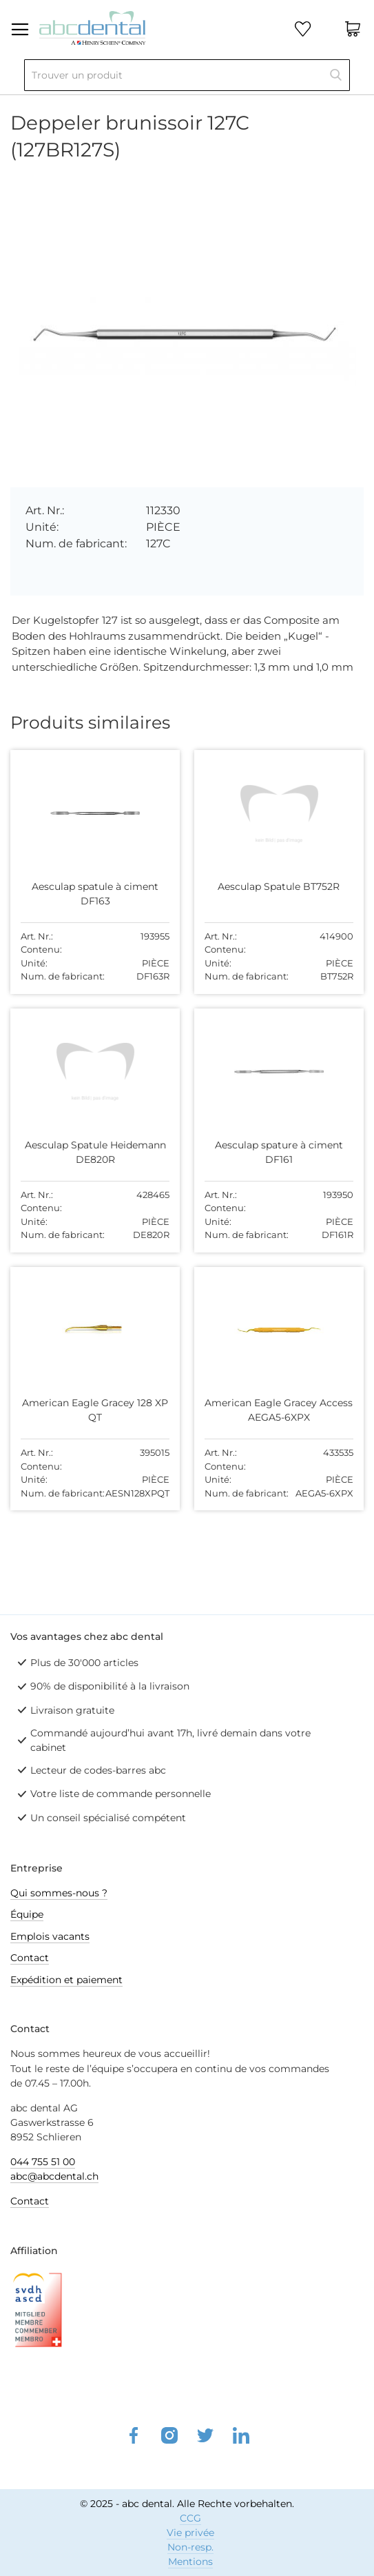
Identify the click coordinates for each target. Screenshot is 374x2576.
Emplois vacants (50, 1936)
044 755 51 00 (42, 2162)
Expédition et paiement (66, 1980)
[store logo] (92, 26)
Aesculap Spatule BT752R (279, 886)
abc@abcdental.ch (54, 2176)
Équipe (26, 1914)
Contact (29, 1957)
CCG (190, 2518)
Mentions (190, 2561)
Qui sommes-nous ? (58, 1893)
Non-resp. (190, 2547)
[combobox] (187, 75)
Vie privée (190, 2532)
